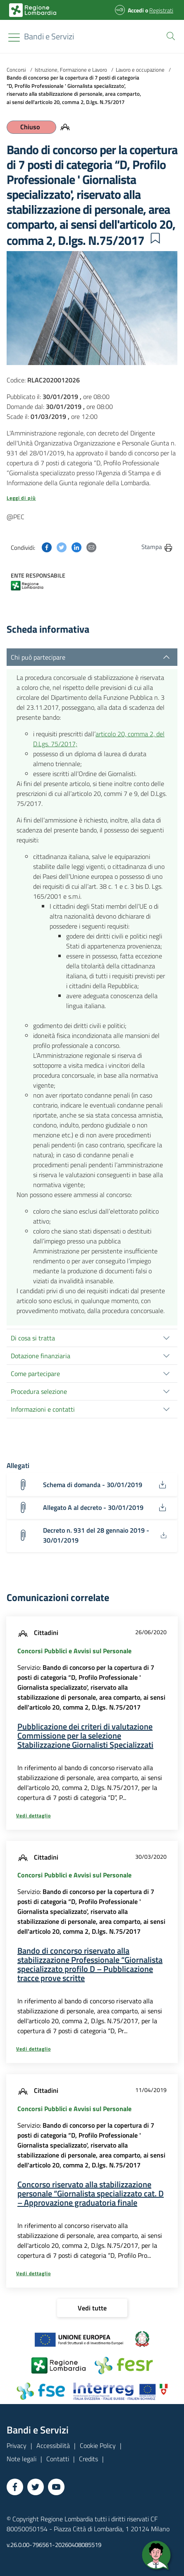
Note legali (21, 2459)
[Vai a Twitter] (35, 2487)
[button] (169, 35)
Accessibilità (53, 2445)
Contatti (57, 2459)
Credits (88, 2459)
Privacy (16, 2445)
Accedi (136, 10)
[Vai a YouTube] (56, 2487)
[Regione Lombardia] (49, 36)
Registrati (161, 10)
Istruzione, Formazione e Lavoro (71, 69)
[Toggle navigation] (14, 37)
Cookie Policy (98, 2445)
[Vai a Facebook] (15, 2487)
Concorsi (16, 69)
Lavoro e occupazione (140, 69)
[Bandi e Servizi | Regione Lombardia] (32, 10)
